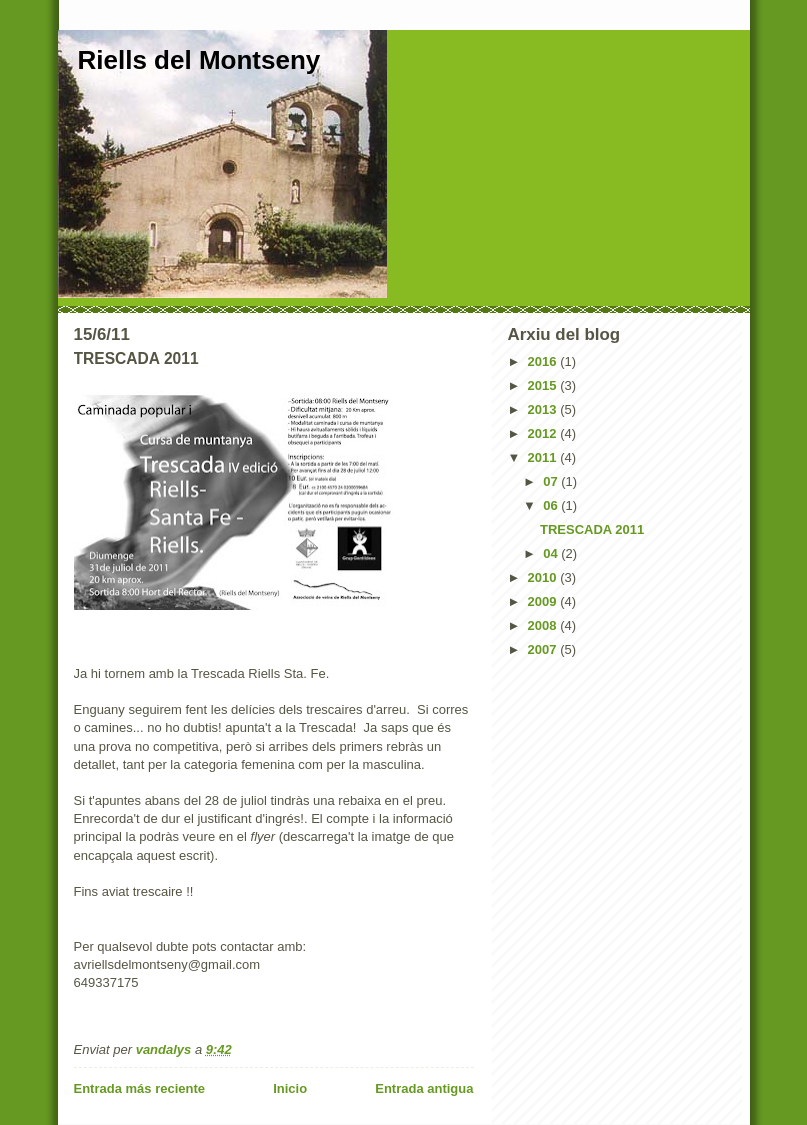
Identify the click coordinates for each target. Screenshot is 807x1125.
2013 (544, 409)
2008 (544, 625)
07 (552, 481)
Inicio (290, 1088)
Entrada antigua (424, 1088)
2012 (544, 433)
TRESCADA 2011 (592, 529)
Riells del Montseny (199, 60)
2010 (544, 577)
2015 (544, 385)
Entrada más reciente (140, 1088)
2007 (544, 649)
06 (552, 505)
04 (552, 553)
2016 (544, 361)
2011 (544, 457)
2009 (544, 601)
